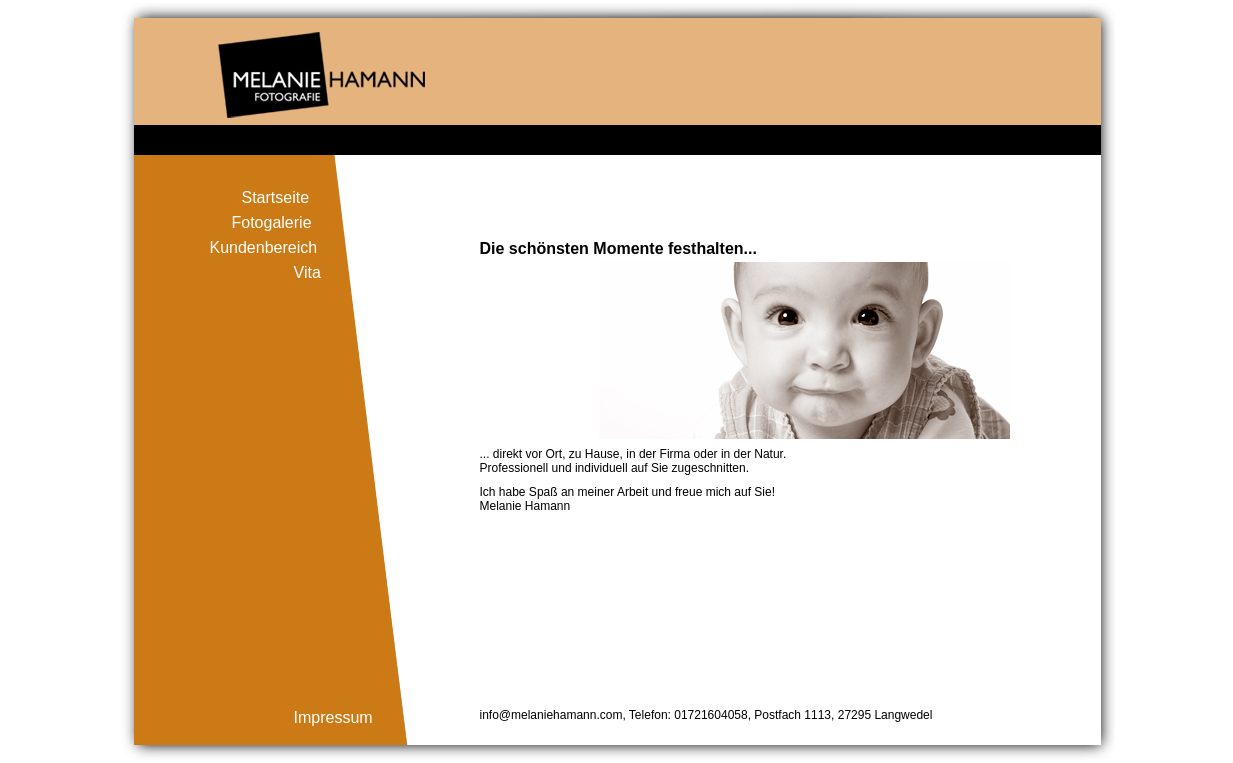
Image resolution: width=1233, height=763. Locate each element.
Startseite (276, 197)
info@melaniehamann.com (551, 715)
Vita (307, 272)
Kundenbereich (264, 247)
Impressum (333, 717)
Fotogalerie (272, 222)
